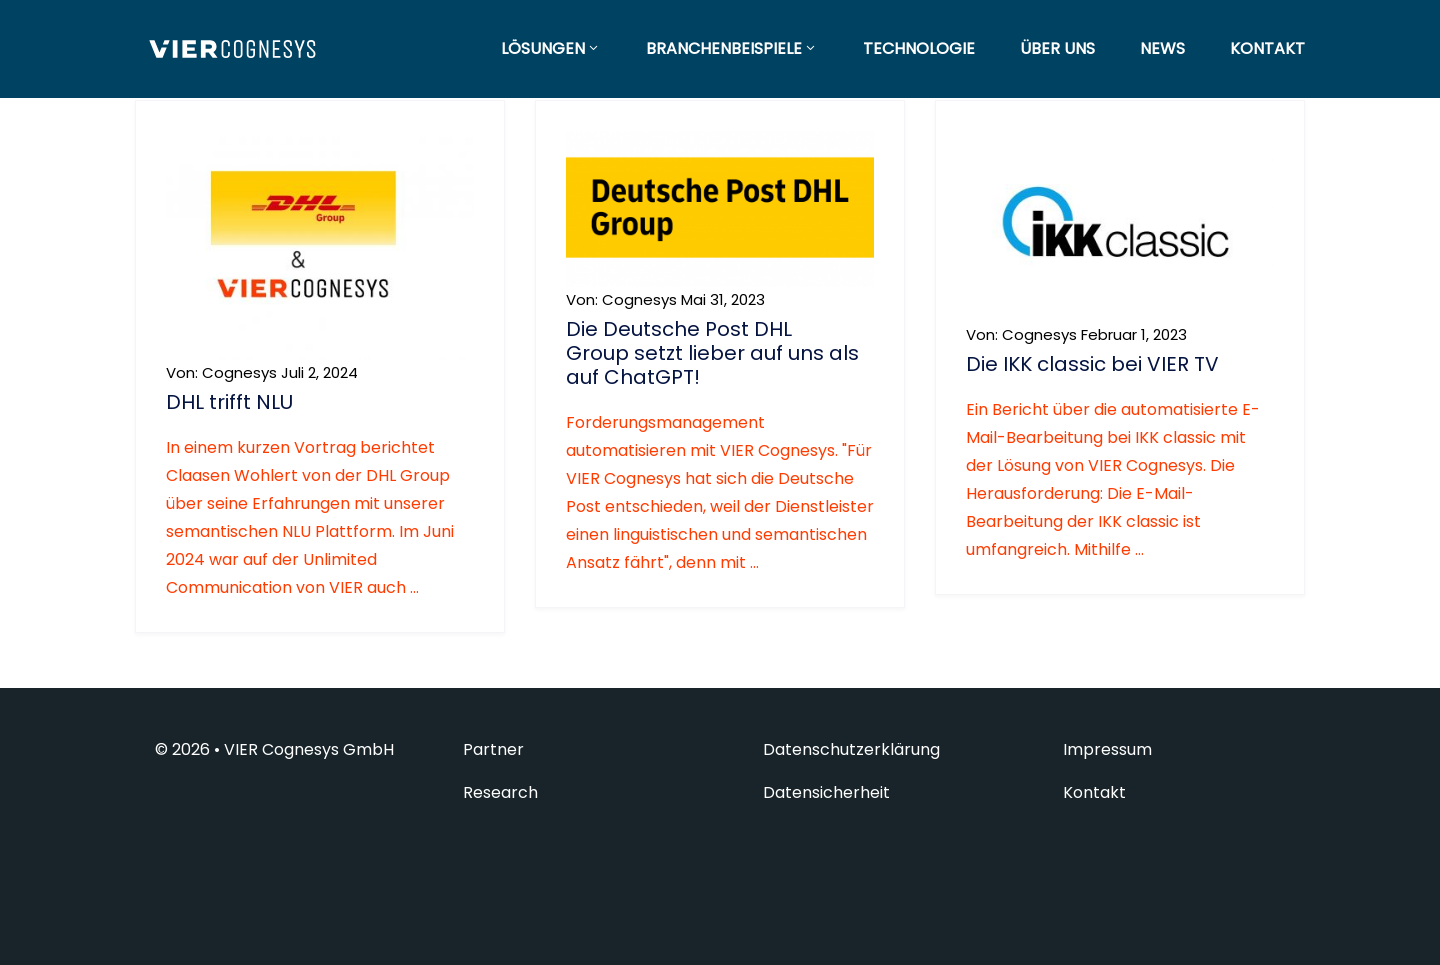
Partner (493, 750)
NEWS (1162, 48)
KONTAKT (1267, 48)
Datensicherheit (826, 793)
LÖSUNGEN (551, 48)
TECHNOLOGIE (919, 48)
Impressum (1107, 750)
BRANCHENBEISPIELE (732, 48)
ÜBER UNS (1057, 48)
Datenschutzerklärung (851, 750)
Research (500, 793)
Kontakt (1094, 793)
